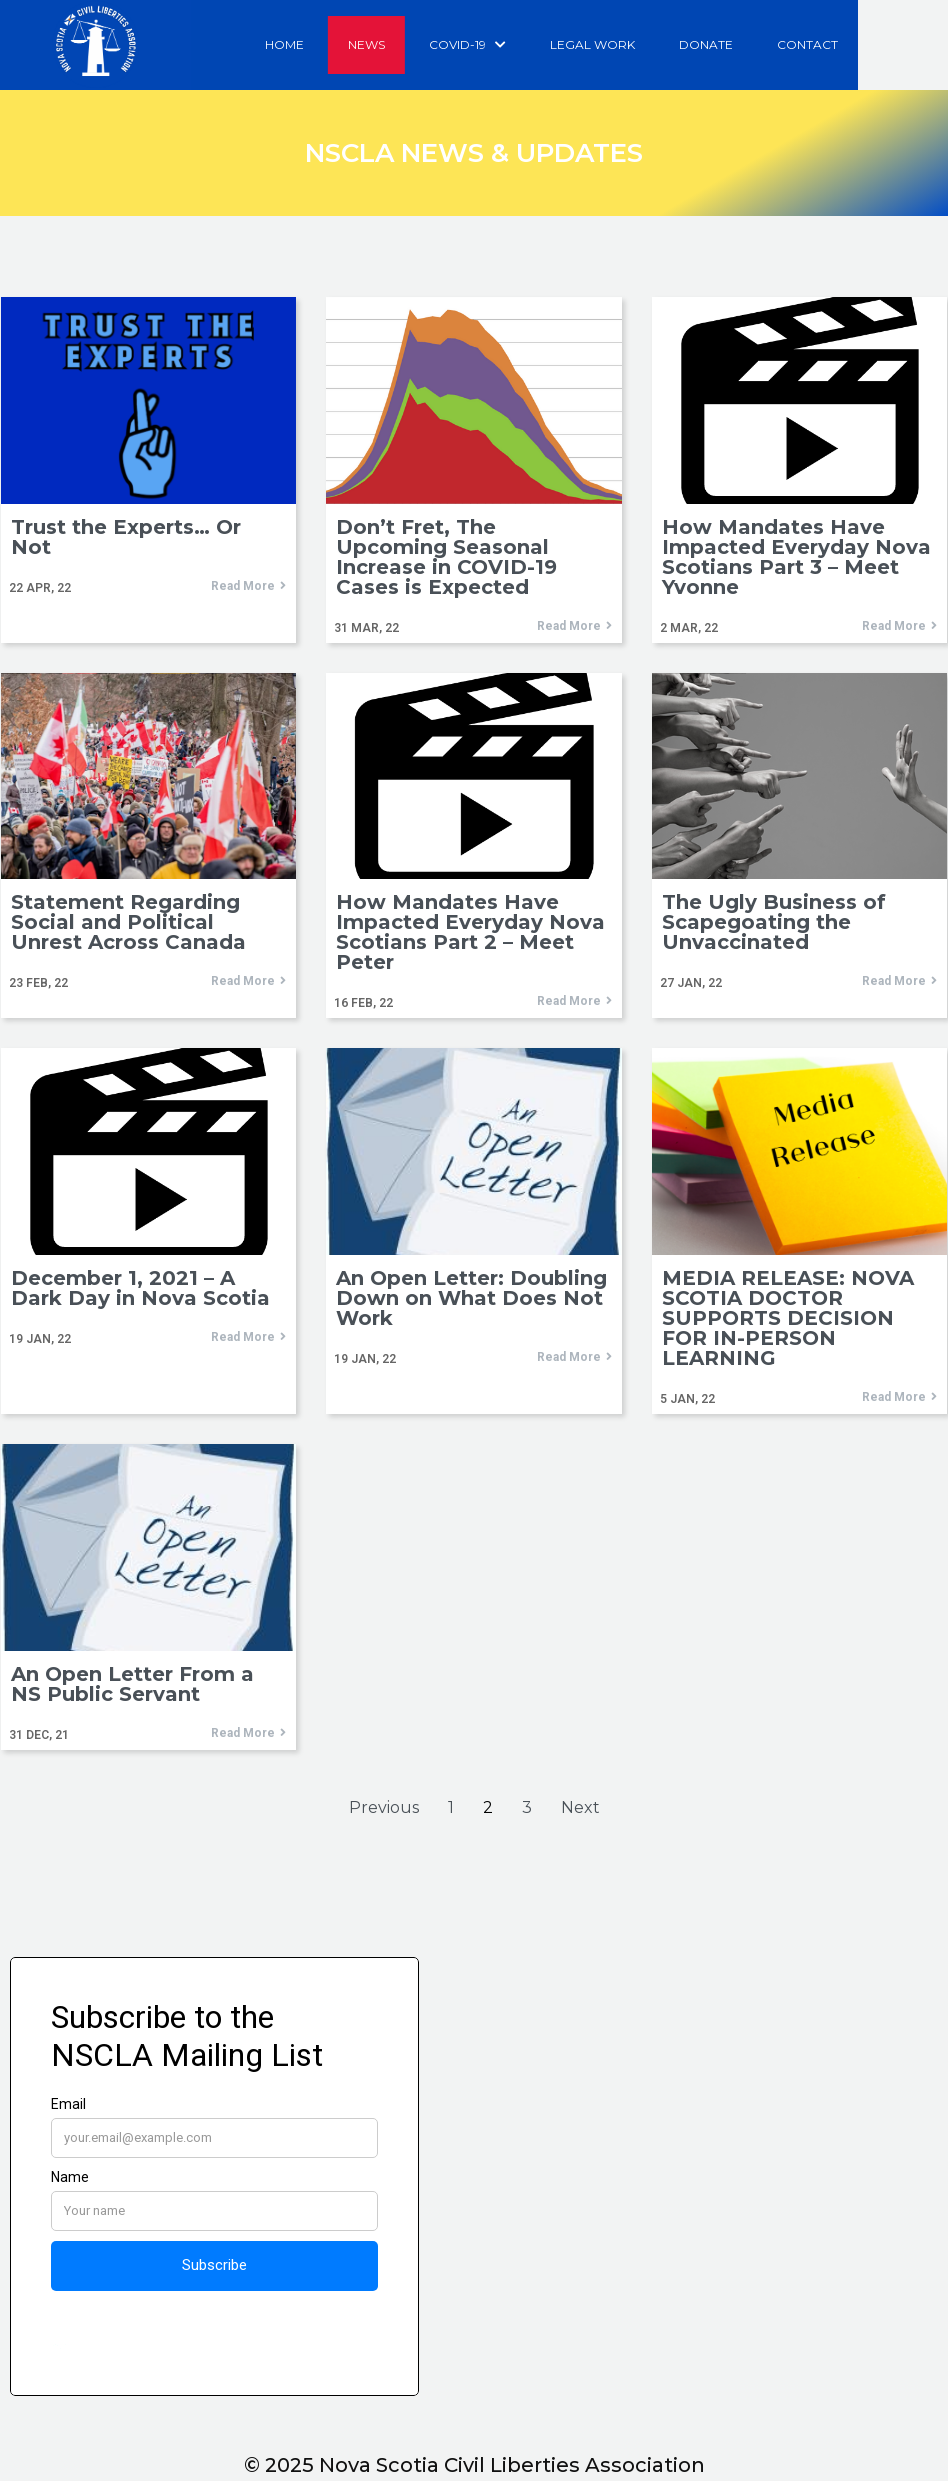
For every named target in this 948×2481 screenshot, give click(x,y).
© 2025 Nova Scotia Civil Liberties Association (474, 2465)
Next (580, 1808)
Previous (384, 1808)
